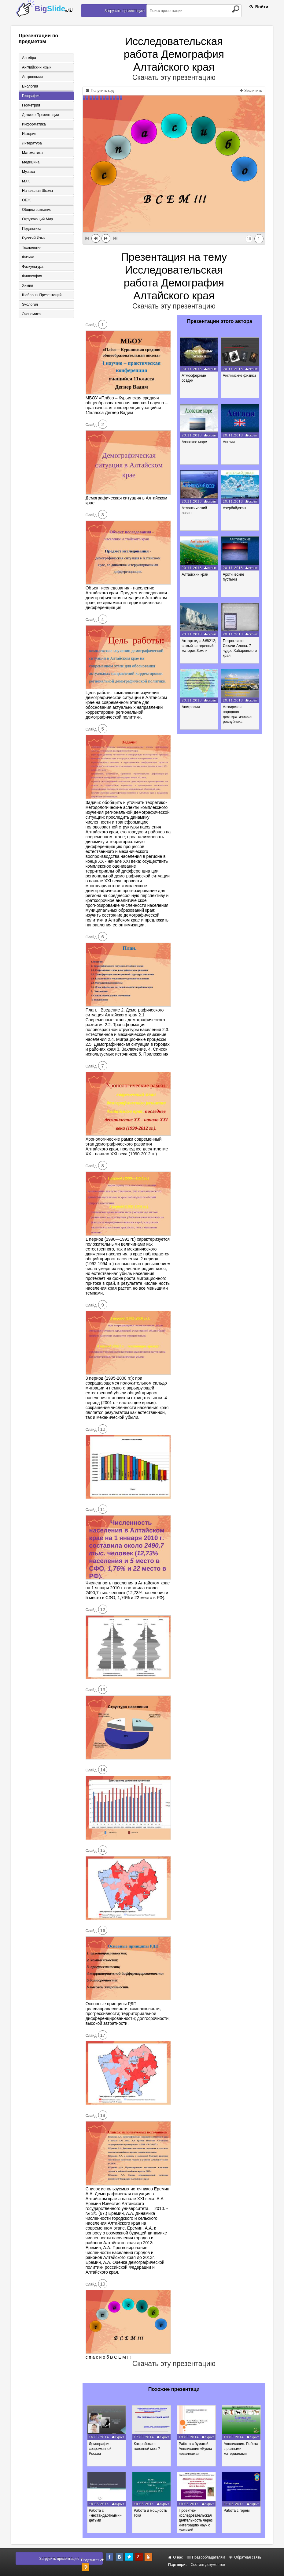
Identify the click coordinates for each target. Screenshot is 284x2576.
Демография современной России (100, 2449)
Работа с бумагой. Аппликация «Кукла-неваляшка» (196, 2449)
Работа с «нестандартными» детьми (105, 2515)
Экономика (31, 314)
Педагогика (31, 228)
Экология (30, 304)
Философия (32, 276)
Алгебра (29, 58)
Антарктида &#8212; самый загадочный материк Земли (199, 646)
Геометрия (31, 105)
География (31, 96)
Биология (30, 86)
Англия (229, 442)
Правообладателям (206, 2557)
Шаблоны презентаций (41, 295)
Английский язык (36, 67)
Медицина (30, 162)
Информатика (34, 124)
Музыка (28, 172)
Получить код (100, 90)
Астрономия (32, 77)
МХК (26, 181)
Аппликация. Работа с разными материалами (241, 2449)
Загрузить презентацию (125, 11)
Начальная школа (37, 191)
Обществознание (36, 210)
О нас (175, 2557)
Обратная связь (245, 2557)
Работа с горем (237, 2510)
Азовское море (194, 442)
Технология (32, 247)
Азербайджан (234, 508)
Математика (32, 153)
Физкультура (32, 266)
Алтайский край (195, 574)
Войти (258, 6)
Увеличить (251, 90)
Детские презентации (40, 115)
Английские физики (239, 375)
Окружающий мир (37, 219)
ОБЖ (26, 200)
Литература (32, 143)
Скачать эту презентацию (174, 77)
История (29, 134)
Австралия (191, 707)
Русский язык (33, 238)
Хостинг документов (208, 2565)
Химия (27, 285)
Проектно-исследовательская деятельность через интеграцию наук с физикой (196, 2520)
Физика (28, 257)
